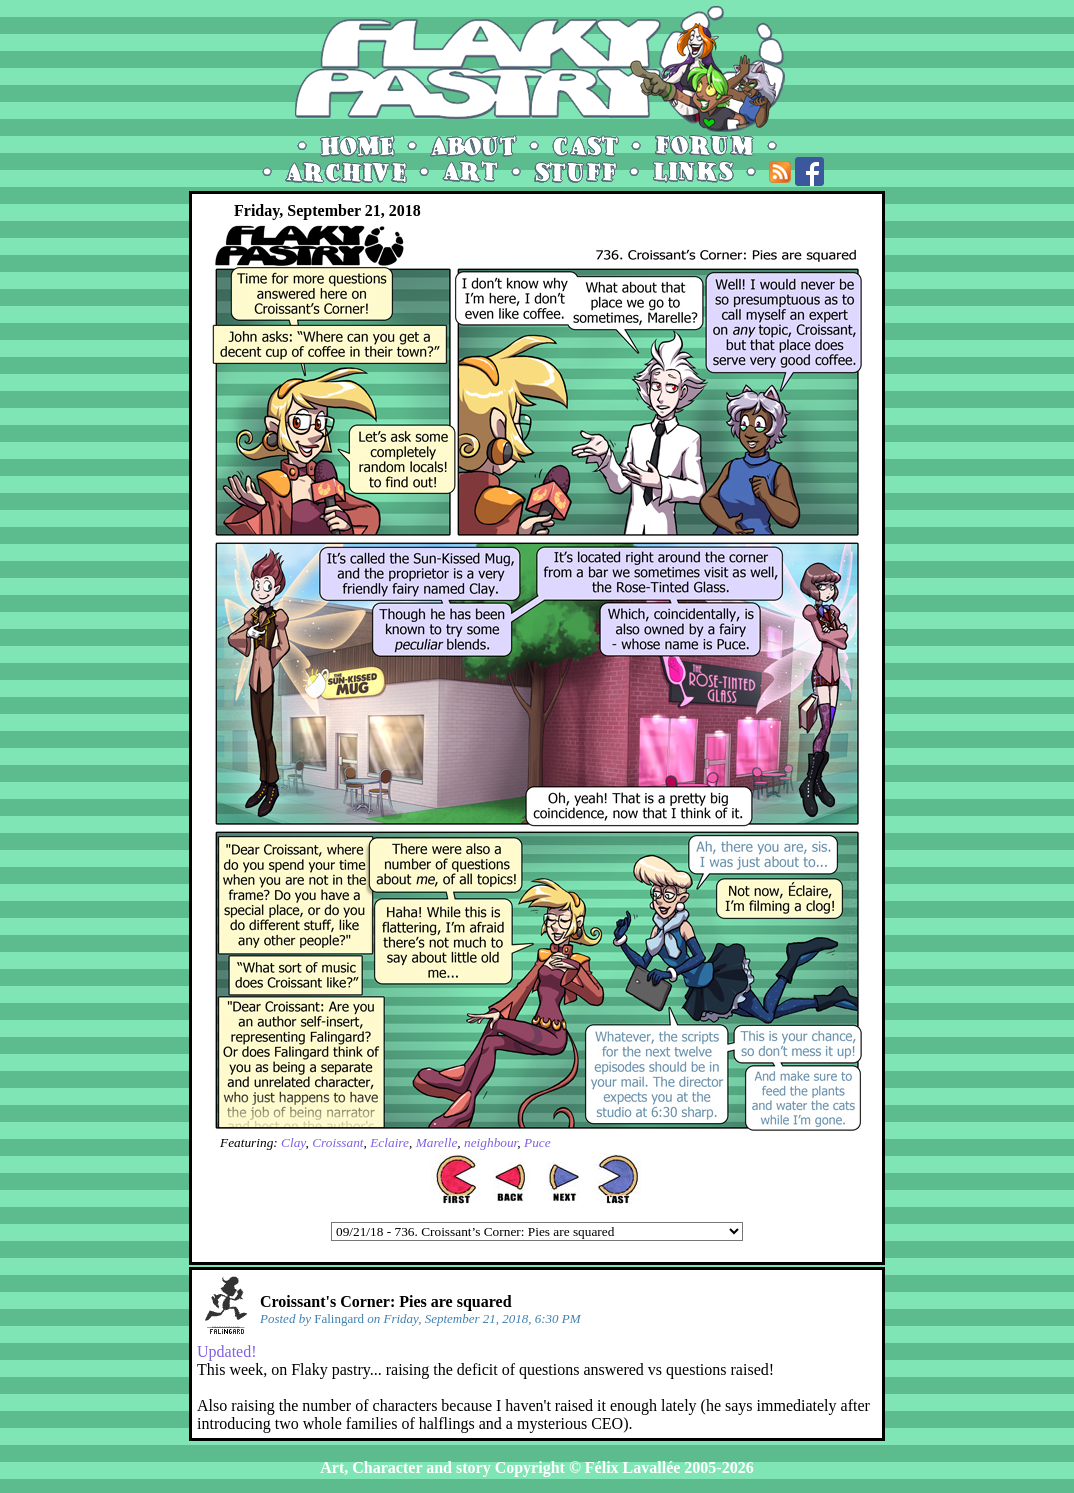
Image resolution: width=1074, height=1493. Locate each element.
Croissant (337, 1142)
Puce (537, 1142)
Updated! (227, 1351)
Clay (293, 1142)
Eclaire (389, 1142)
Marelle (437, 1142)
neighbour (490, 1142)
